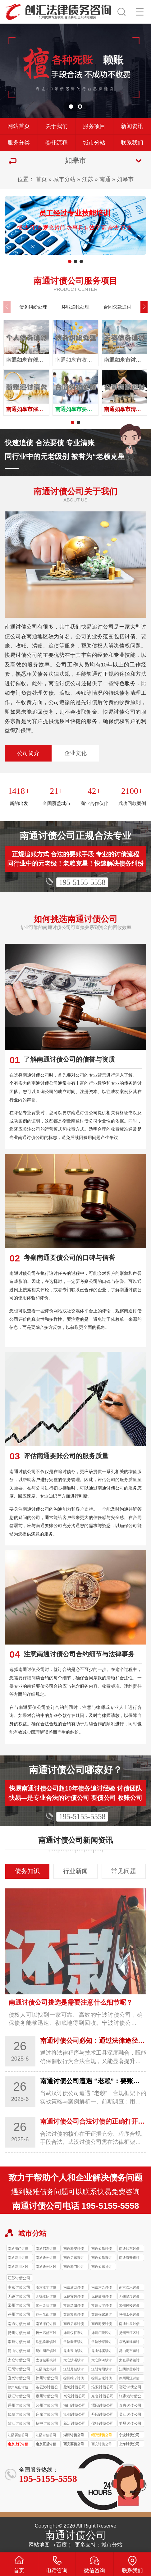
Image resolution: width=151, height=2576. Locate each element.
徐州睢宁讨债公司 (73, 2379)
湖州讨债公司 (73, 2435)
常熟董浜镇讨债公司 (129, 2342)
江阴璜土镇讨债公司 (46, 2369)
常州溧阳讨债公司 (73, 2306)
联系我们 (132, 143)
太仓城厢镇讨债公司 (46, 2360)
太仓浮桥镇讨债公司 (129, 2360)
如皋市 (125, 179)
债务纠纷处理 (33, 306)
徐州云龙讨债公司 (101, 2379)
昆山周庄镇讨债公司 (46, 2351)
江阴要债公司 (18, 2435)
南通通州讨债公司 (46, 2258)
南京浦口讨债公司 (73, 2288)
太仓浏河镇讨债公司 (101, 2360)
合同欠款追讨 (117, 306)
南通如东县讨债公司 (101, 2267)
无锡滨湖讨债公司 (101, 2297)
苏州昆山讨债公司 (46, 2315)
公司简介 (28, 753)
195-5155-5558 (82, 882)
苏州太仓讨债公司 (129, 2315)
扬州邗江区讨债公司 (129, 2333)
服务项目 (94, 126)
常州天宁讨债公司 (101, 2306)
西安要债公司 (73, 2444)
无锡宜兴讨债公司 (73, 2297)
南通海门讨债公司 (18, 2249)
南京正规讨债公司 (46, 2444)
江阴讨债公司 (46, 2435)
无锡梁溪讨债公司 (129, 2297)
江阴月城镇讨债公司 (73, 2369)
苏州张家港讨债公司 (101, 2315)
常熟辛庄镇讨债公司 (73, 2342)
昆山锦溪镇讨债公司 (101, 2351)
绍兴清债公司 (101, 2435)
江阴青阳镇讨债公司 (101, 2369)
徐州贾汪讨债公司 (129, 2379)
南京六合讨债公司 (101, 2288)
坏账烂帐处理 (75, 306)
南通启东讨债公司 (46, 2249)
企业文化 (75, 753)
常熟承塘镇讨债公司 (46, 2342)
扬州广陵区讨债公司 (101, 2333)
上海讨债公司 (129, 2444)
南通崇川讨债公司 (18, 2258)
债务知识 (27, 1871)
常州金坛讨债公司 (46, 2306)
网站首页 (18, 126)
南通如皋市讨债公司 (101, 2258)
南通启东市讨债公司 (73, 2258)
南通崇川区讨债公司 (18, 2267)
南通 (105, 179)
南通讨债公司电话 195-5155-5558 (75, 2206)
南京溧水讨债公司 (129, 2288)
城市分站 (94, 143)
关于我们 (56, 126)
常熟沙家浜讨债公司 (101, 2342)
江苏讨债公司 (19, 2278)
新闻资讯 (132, 126)
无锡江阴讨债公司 (46, 2297)
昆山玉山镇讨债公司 (73, 2351)
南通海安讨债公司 (73, 2249)
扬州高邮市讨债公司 (46, 2333)
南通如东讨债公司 (129, 2249)
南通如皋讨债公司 (101, 2249)
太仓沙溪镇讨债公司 (73, 2360)
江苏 (87, 179)
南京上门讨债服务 (18, 2444)
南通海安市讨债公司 (129, 2258)
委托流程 (56, 143)
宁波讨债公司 (129, 2435)
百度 (61, 2545)
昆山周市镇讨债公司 (129, 2351)
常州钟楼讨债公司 (129, 2306)
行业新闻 (75, 1871)
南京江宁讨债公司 (46, 2288)
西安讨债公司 (101, 2444)
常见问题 (123, 1871)
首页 (41, 179)
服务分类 (18, 143)
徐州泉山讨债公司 (18, 2388)
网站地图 (39, 2545)
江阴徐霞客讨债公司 (129, 2369)
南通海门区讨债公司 (73, 2267)
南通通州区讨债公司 (46, 2267)
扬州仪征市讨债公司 (73, 2333)
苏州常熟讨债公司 (73, 2315)
